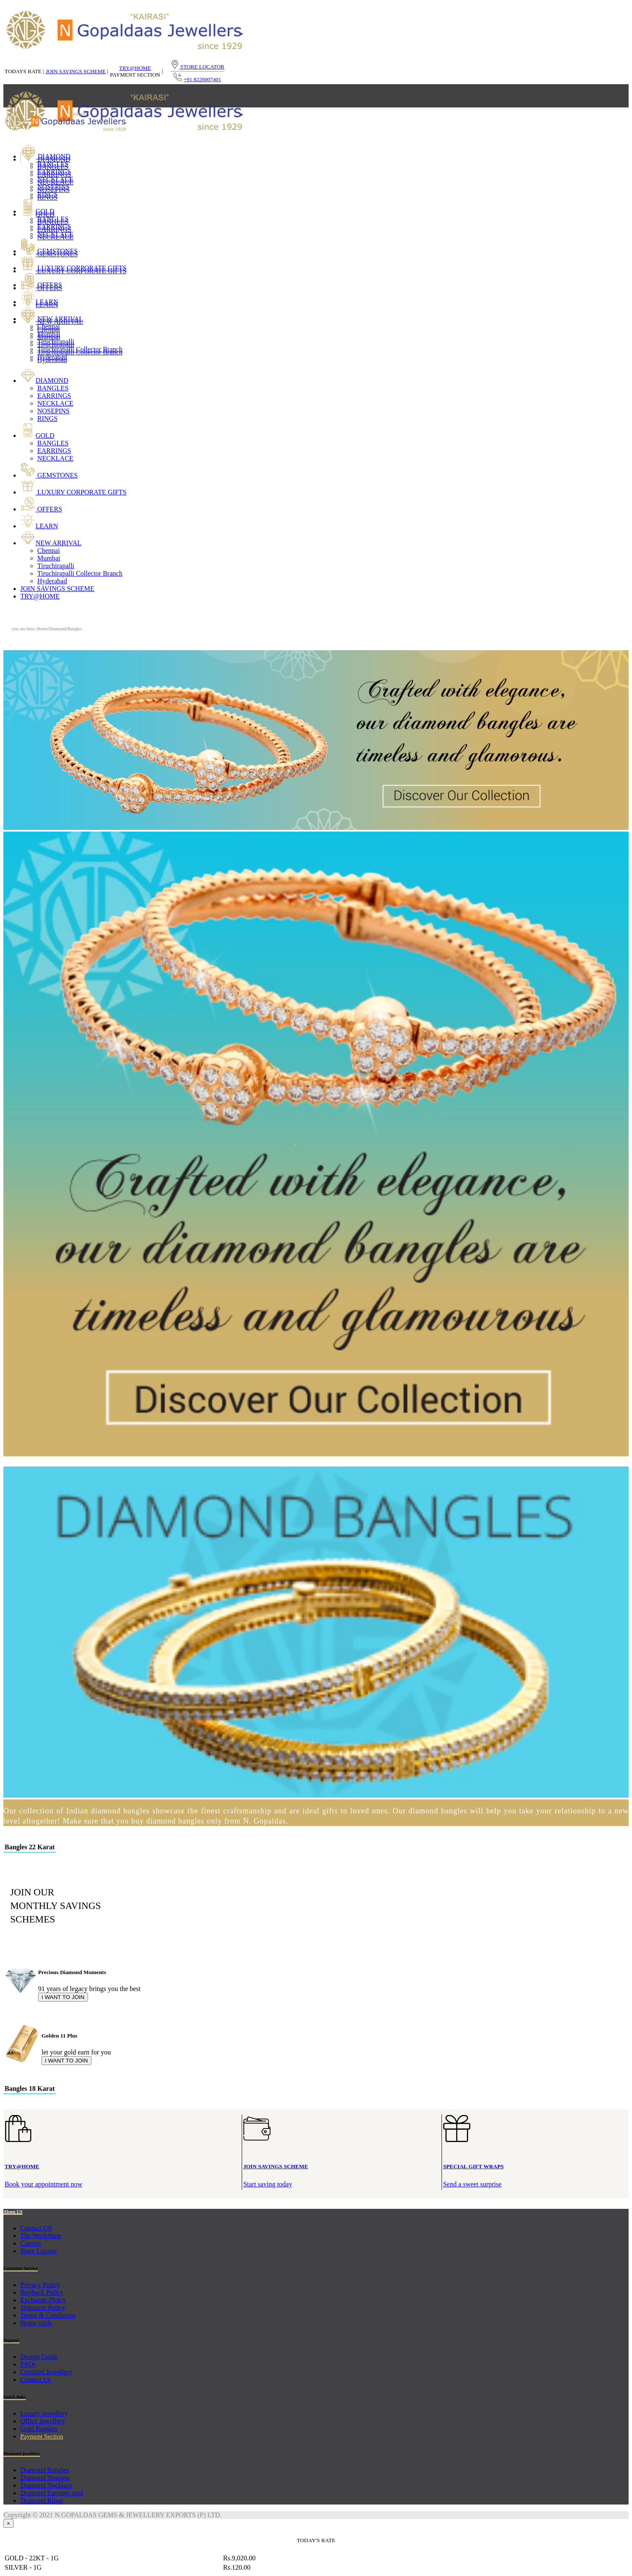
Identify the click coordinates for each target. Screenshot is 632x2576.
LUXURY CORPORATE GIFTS (73, 268)
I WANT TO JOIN (63, 1997)
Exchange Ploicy (43, 2300)
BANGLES (53, 164)
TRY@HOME (135, 68)
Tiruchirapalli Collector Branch (79, 349)
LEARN (39, 301)
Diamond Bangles (44, 2470)
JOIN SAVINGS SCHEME (76, 71)
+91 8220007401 (202, 79)
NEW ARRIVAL (51, 318)
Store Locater (38, 2251)
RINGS (47, 194)
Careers (30, 2243)
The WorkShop (40, 2235)
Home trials (36, 2322)
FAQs (28, 2364)
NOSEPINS (53, 186)
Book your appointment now (123, 2162)
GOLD (37, 211)
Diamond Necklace (46, 2485)
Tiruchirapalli (55, 341)
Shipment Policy (42, 2307)
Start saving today (342, 2162)
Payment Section (41, 2436)
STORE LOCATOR (197, 66)
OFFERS (41, 284)
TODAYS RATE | (24, 71)
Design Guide (39, 2356)
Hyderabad (52, 356)
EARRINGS (54, 171)
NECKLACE (55, 179)
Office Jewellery (42, 2421)
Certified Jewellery (46, 2372)
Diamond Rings (41, 2500)
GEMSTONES (49, 251)
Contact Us (35, 2379)
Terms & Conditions (47, 2315)
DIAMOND (45, 156)
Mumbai (48, 334)
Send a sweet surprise (535, 2162)
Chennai (48, 326)
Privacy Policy (40, 2284)
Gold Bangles (39, 2428)
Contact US (36, 2228)
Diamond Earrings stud (51, 2492)
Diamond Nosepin (45, 2477)
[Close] (8, 2523)
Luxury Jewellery (44, 2413)
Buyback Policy (41, 2292)
